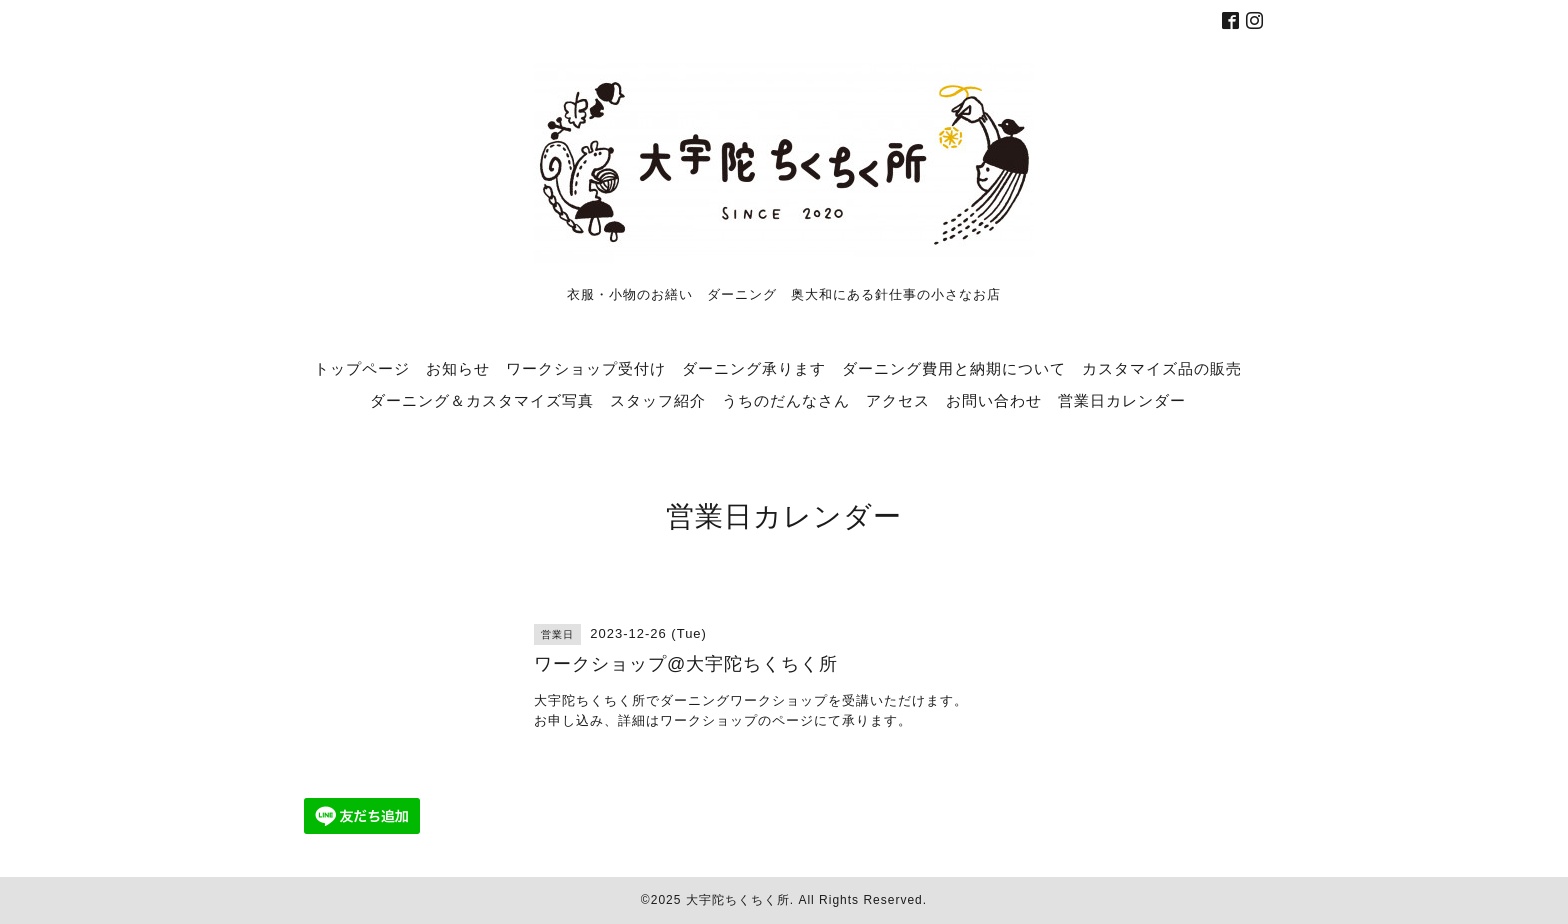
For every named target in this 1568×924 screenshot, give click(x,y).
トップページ (362, 368)
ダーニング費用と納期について (954, 368)
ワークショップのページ (737, 720)
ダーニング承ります (754, 368)
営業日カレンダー (1122, 400)
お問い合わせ (994, 400)
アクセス (898, 400)
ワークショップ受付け (586, 368)
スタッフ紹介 (658, 400)
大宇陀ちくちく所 (738, 900)
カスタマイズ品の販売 (1162, 368)
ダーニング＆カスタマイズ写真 (482, 400)
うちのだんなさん (786, 400)
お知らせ (458, 368)
